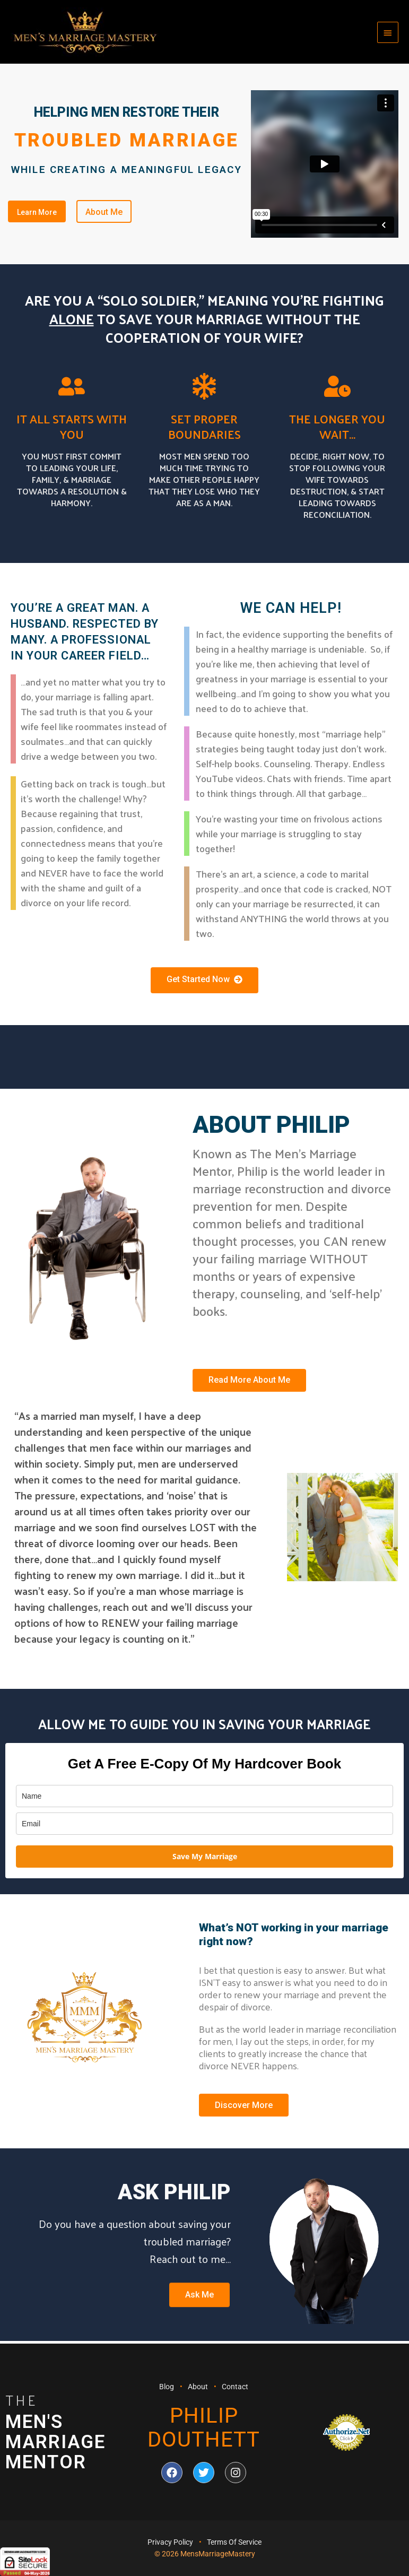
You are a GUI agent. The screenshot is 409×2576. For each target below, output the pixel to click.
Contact (235, 2387)
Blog (166, 2387)
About (198, 2387)
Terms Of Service (234, 2542)
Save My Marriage (204, 1858)
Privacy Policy (170, 2542)
